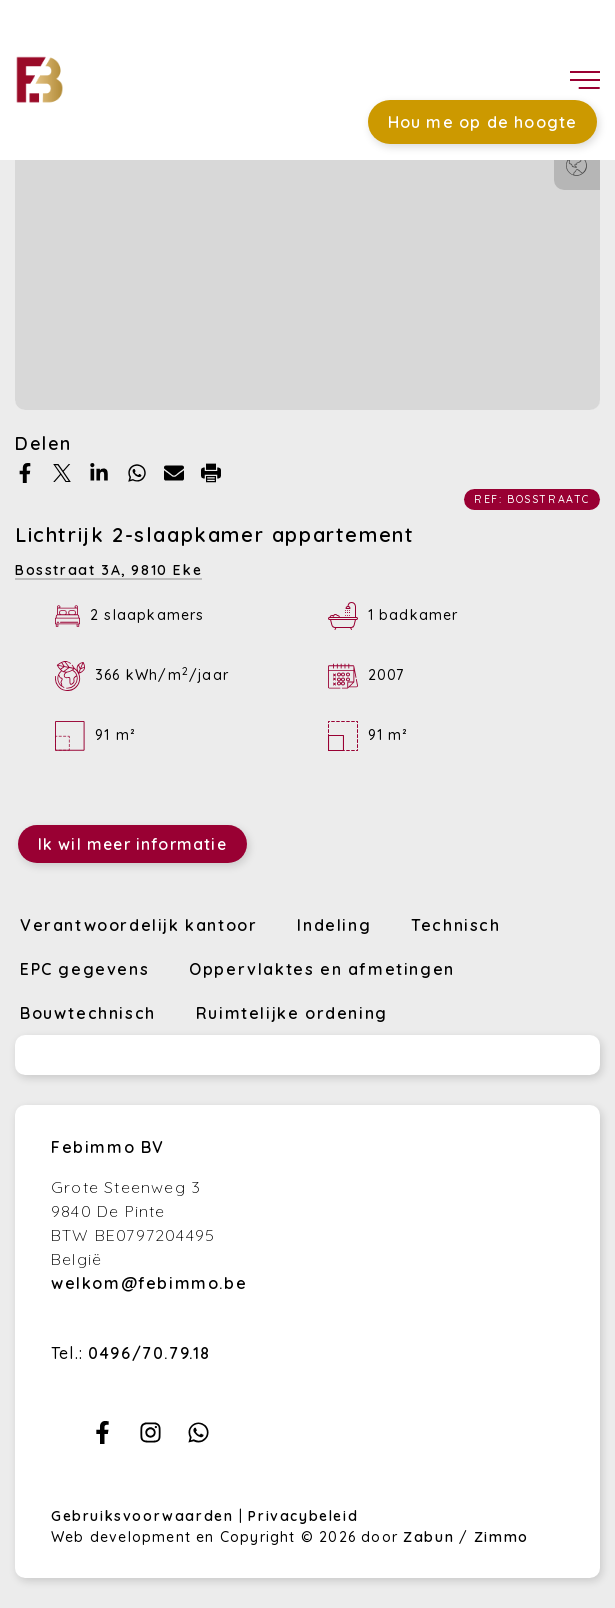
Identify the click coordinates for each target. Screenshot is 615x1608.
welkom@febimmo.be (149, 1283)
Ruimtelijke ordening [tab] (292, 1013)
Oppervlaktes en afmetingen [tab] (322, 969)
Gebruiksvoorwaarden (145, 1516)
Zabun (428, 1537)
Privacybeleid (303, 1516)
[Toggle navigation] (585, 80)
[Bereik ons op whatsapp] (198, 1438)
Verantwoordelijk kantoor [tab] (138, 925)
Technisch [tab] (455, 925)
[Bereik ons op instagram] (150, 1438)
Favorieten (413, 58)
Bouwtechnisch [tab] (88, 1013)
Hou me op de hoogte (483, 122)
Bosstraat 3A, (108, 570)
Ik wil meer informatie (132, 844)
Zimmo (501, 1537)
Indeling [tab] (334, 925)
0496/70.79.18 (149, 1353)
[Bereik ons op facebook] (102, 1438)
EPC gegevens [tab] (84, 969)
